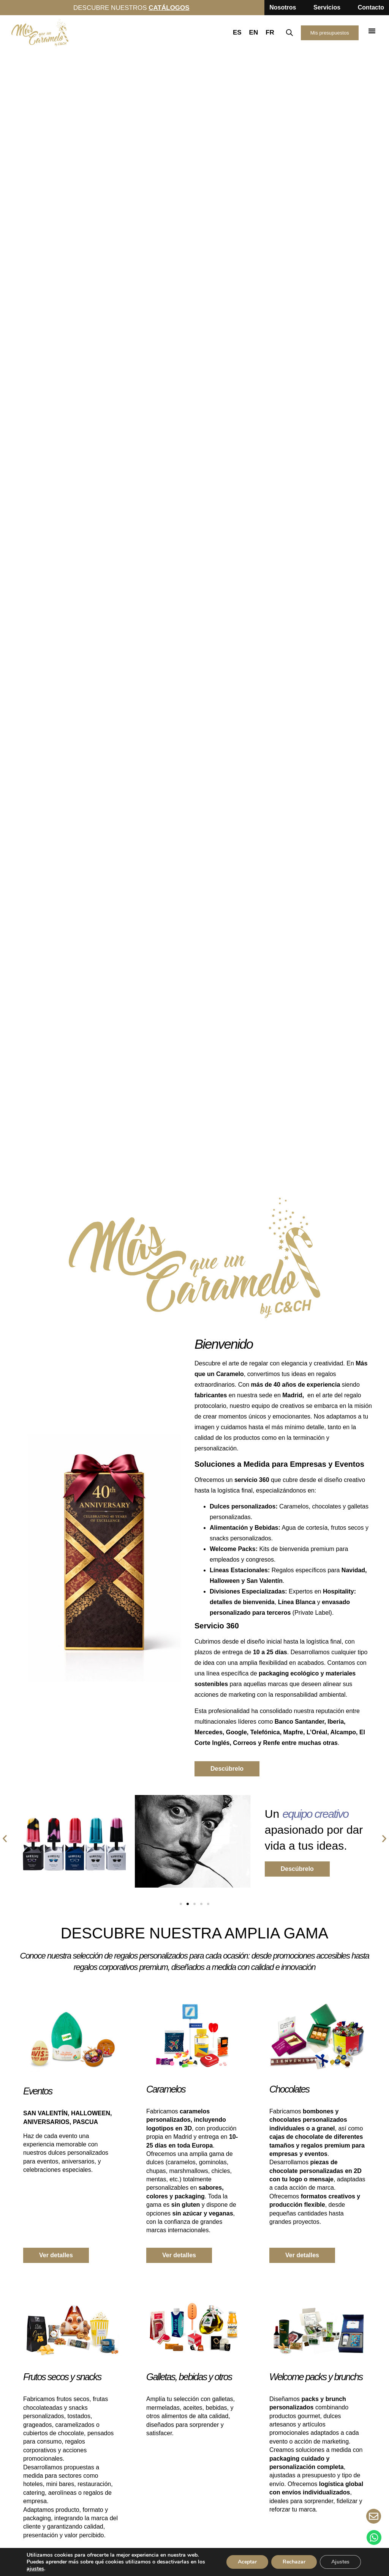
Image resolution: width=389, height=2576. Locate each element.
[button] (372, 30)
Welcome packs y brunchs (315, 2376)
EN (253, 32)
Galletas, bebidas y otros (189, 2376)
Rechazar (294, 2561)
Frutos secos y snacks (62, 2376)
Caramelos (165, 2089)
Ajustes (340, 2561)
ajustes (35, 2568)
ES (237, 32)
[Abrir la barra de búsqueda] (289, 32)
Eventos (37, 2091)
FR (270, 32)
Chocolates (289, 2089)
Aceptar (247, 2561)
